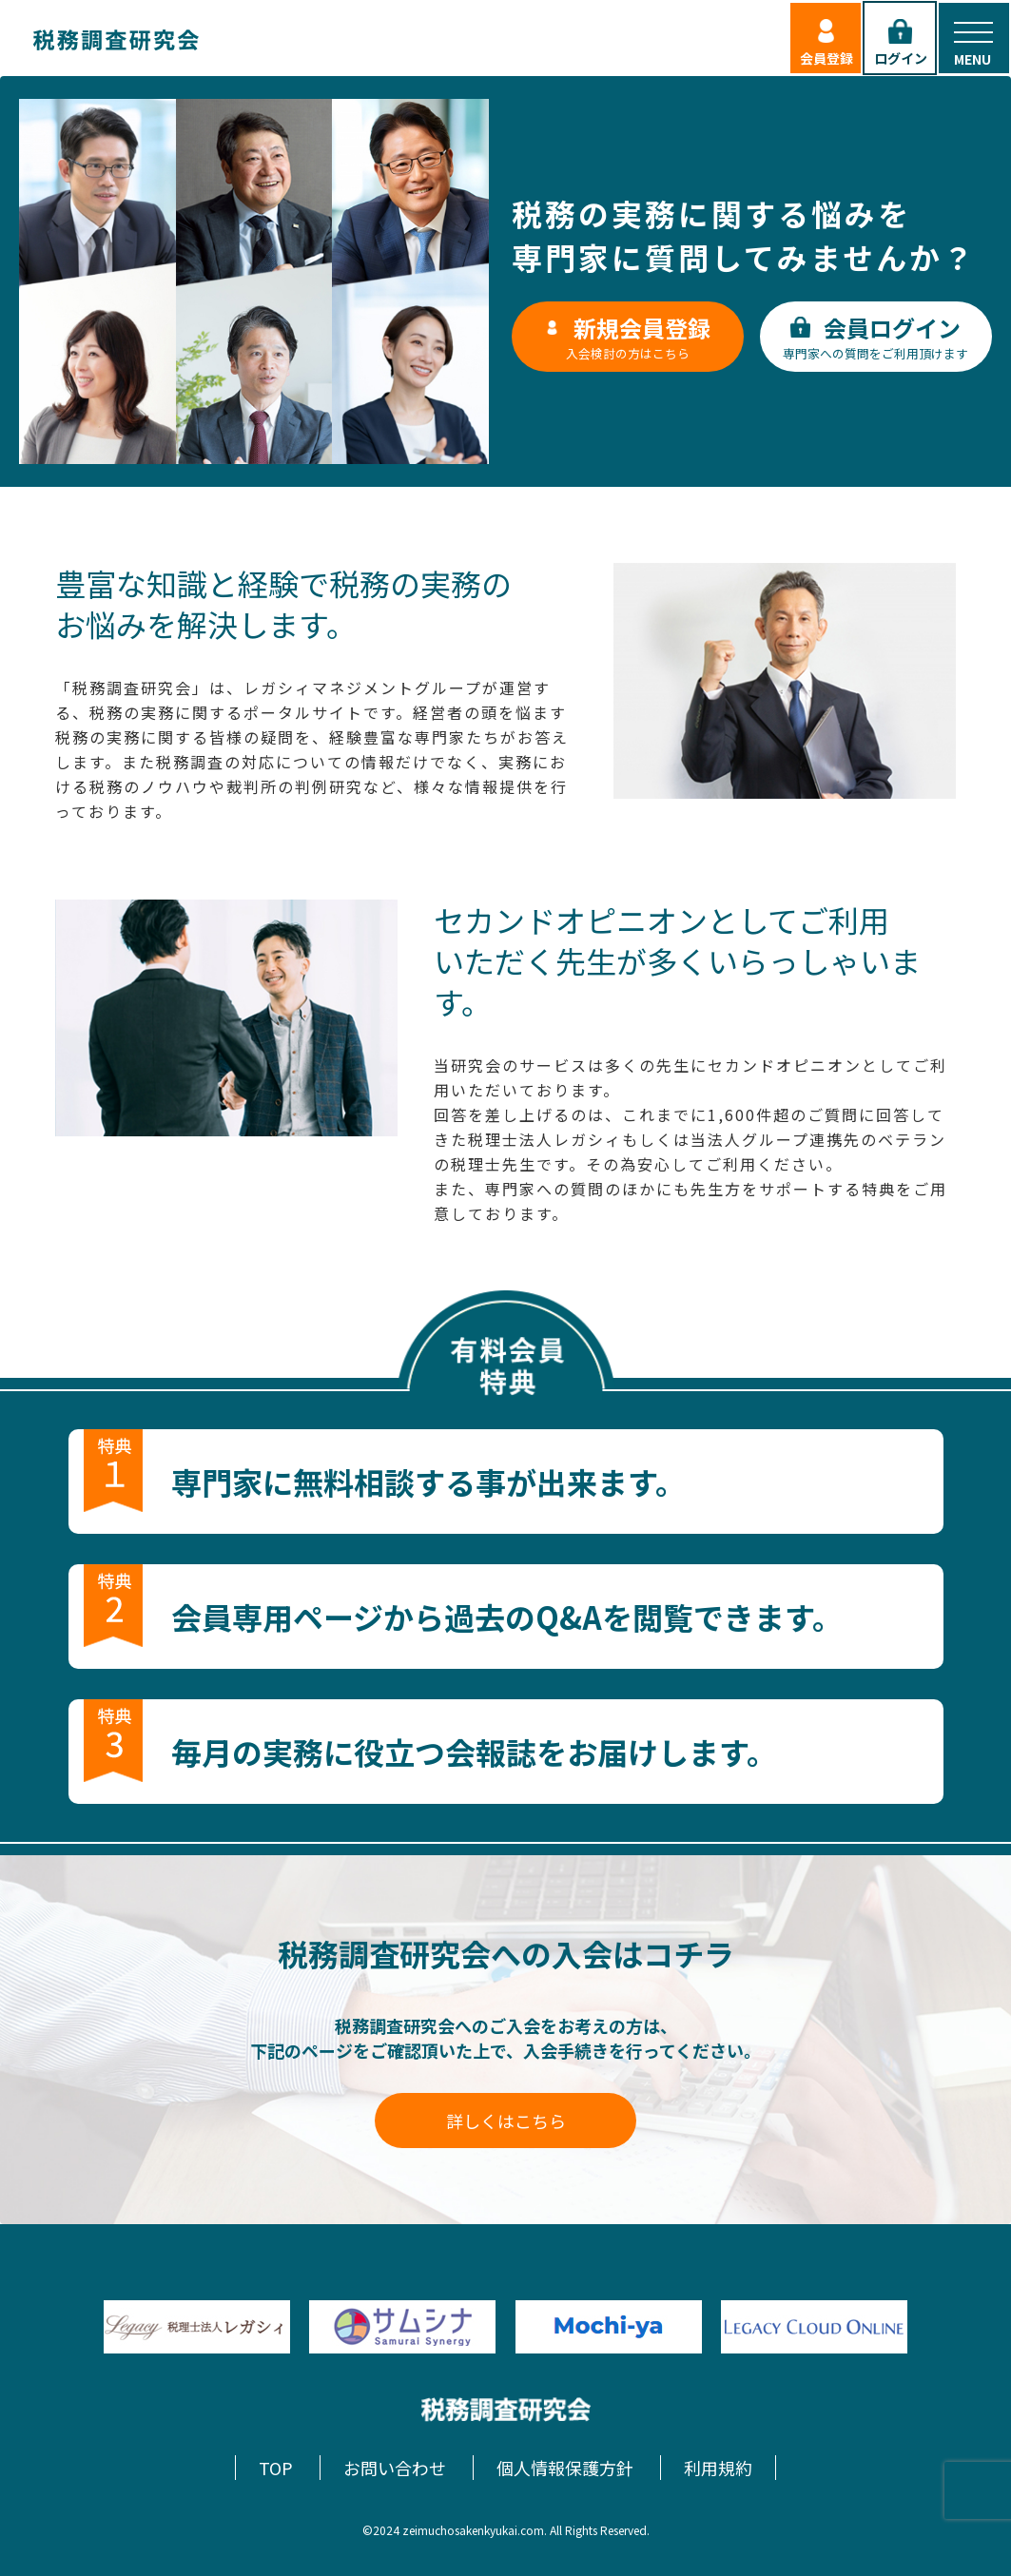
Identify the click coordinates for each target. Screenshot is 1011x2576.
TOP (276, 2467)
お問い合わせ (394, 2467)
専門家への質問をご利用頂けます (875, 336)
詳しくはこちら (506, 2120)
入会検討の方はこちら (627, 336)
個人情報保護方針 (564, 2467)
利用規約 (718, 2467)
